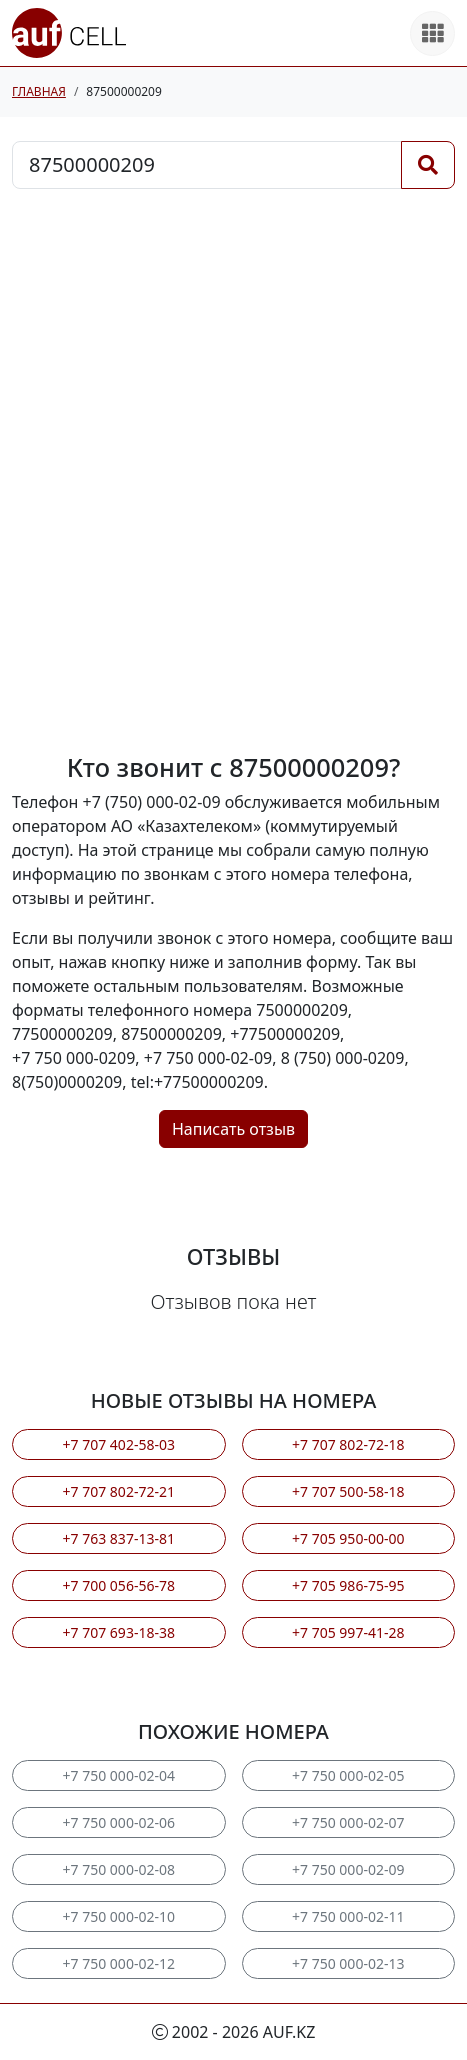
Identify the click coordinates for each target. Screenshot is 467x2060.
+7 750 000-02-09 (348, 1869)
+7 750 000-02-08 (119, 1869)
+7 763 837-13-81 (119, 1538)
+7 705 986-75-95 (348, 1585)
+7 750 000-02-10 (119, 1916)
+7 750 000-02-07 (348, 1822)
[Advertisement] (233, 470)
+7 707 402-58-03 (119, 1444)
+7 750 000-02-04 (119, 1775)
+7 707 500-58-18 (348, 1491)
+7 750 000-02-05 (348, 1775)
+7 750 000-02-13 (348, 1963)
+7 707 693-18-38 (119, 1632)
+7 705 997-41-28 (348, 1632)
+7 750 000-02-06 (119, 1822)
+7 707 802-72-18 (348, 1444)
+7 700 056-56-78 (119, 1585)
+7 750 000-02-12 (119, 1963)
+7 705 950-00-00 (348, 1538)
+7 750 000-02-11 (348, 1916)
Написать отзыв (233, 1129)
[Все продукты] (432, 33)
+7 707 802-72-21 (119, 1491)
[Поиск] (428, 165)
